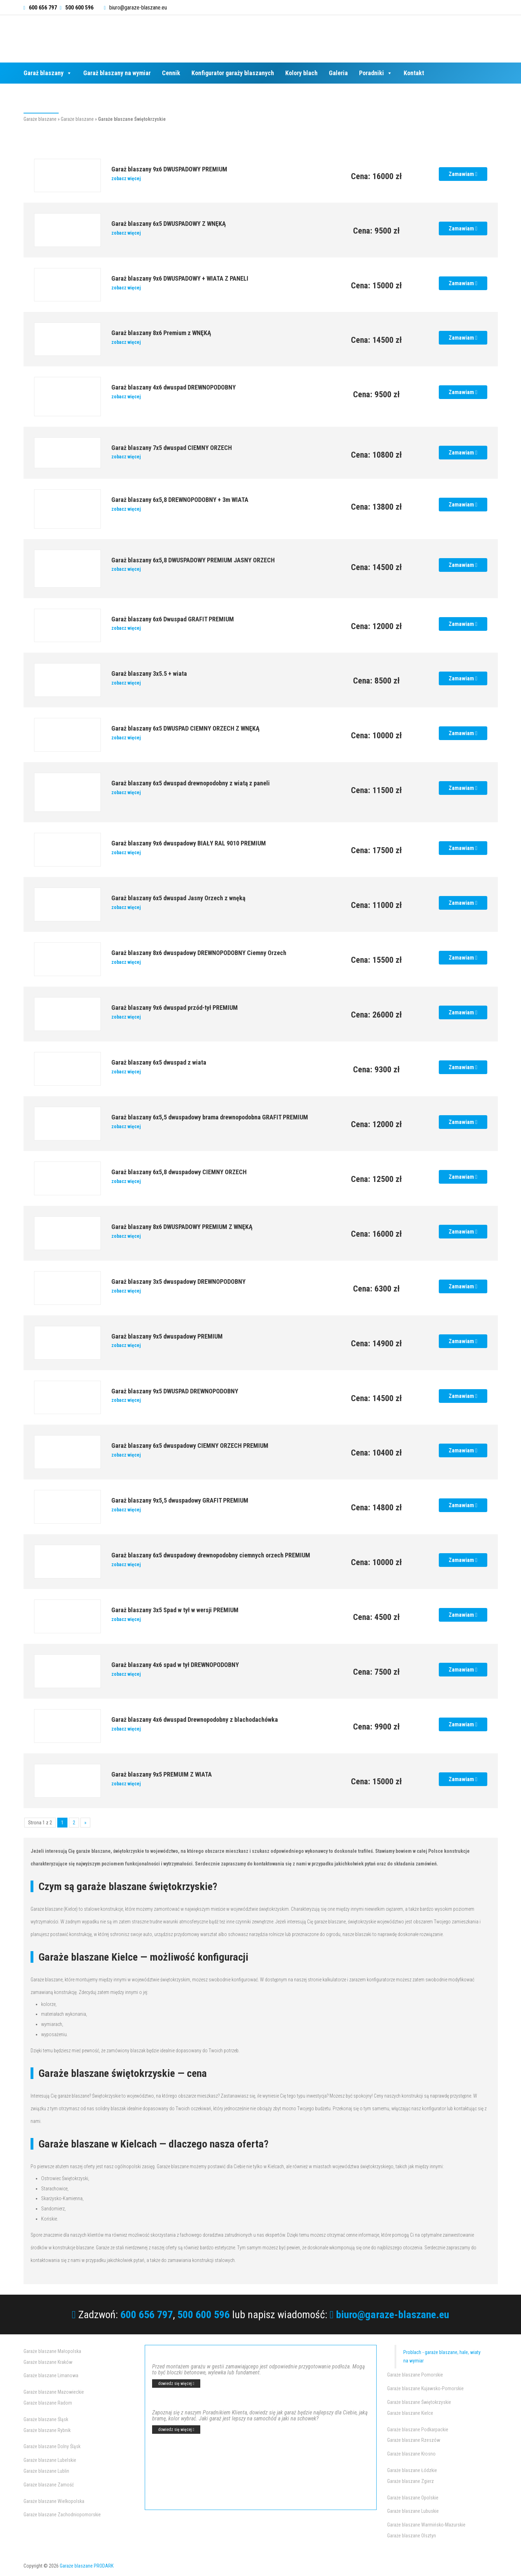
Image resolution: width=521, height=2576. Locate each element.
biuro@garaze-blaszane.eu (138, 7)
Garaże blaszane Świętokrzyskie (419, 2402)
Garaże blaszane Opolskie (412, 2497)
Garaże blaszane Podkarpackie (417, 2429)
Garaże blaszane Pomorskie (415, 2375)
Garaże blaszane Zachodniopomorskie (62, 2514)
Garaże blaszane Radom (48, 2403)
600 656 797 (147, 2314)
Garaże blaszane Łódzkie (412, 2470)
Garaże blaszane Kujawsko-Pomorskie (425, 2388)
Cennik (171, 73)
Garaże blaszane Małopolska (52, 2351)
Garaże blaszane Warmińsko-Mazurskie (426, 2525)
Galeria (338, 73)
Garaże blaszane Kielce (410, 2413)
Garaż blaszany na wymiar (117, 73)
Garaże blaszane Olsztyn (411, 2535)
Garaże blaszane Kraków (48, 2362)
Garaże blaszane (40, 119)
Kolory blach (301, 73)
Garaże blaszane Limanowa (51, 2375)
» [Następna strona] (85, 1822)
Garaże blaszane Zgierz (410, 2481)
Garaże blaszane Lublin (46, 2471)
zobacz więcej (126, 178)
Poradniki (375, 73)
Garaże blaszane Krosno (411, 2454)
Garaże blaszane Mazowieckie (54, 2392)
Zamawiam (463, 174)
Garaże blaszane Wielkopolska (54, 2501)
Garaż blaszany (48, 73)
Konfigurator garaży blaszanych (232, 73)
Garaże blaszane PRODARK (86, 2566)
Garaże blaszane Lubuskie (413, 2511)
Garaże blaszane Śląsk (46, 2419)
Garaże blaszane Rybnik (47, 2430)
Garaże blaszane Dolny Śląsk (52, 2446)
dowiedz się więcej (176, 2383)
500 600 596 (203, 2314)
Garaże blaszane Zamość (49, 2484)
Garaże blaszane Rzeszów (413, 2440)
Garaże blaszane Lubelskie (50, 2460)
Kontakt (414, 73)
